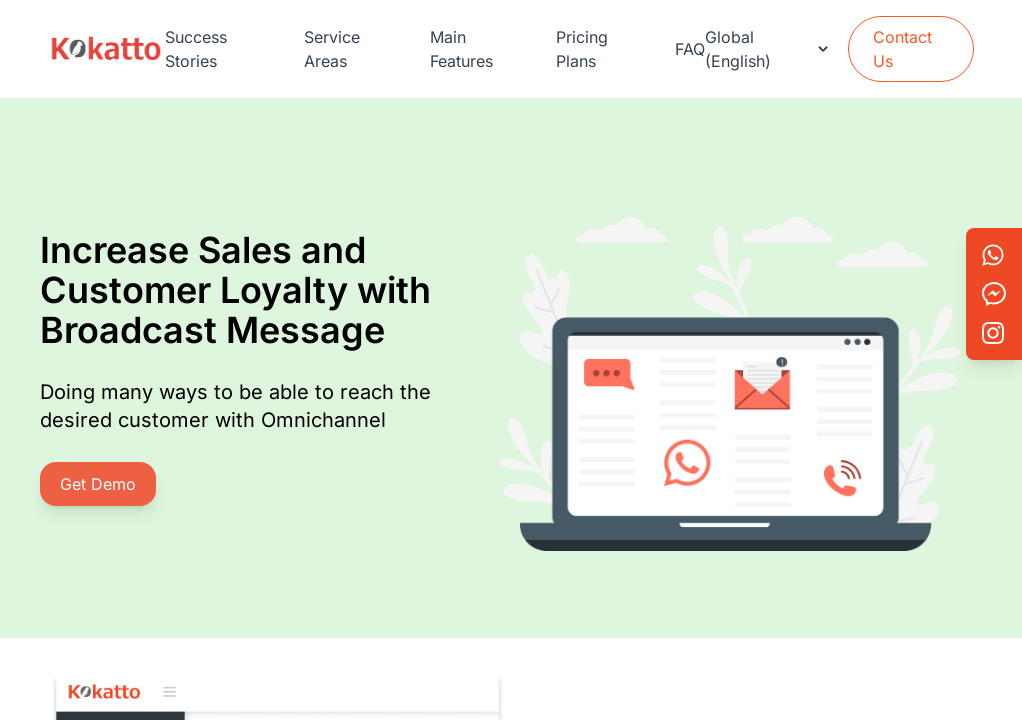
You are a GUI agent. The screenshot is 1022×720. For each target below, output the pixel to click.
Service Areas (332, 49)
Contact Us (902, 49)
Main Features (461, 49)
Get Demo (98, 484)
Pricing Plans (582, 49)
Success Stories (196, 49)
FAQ (690, 49)
